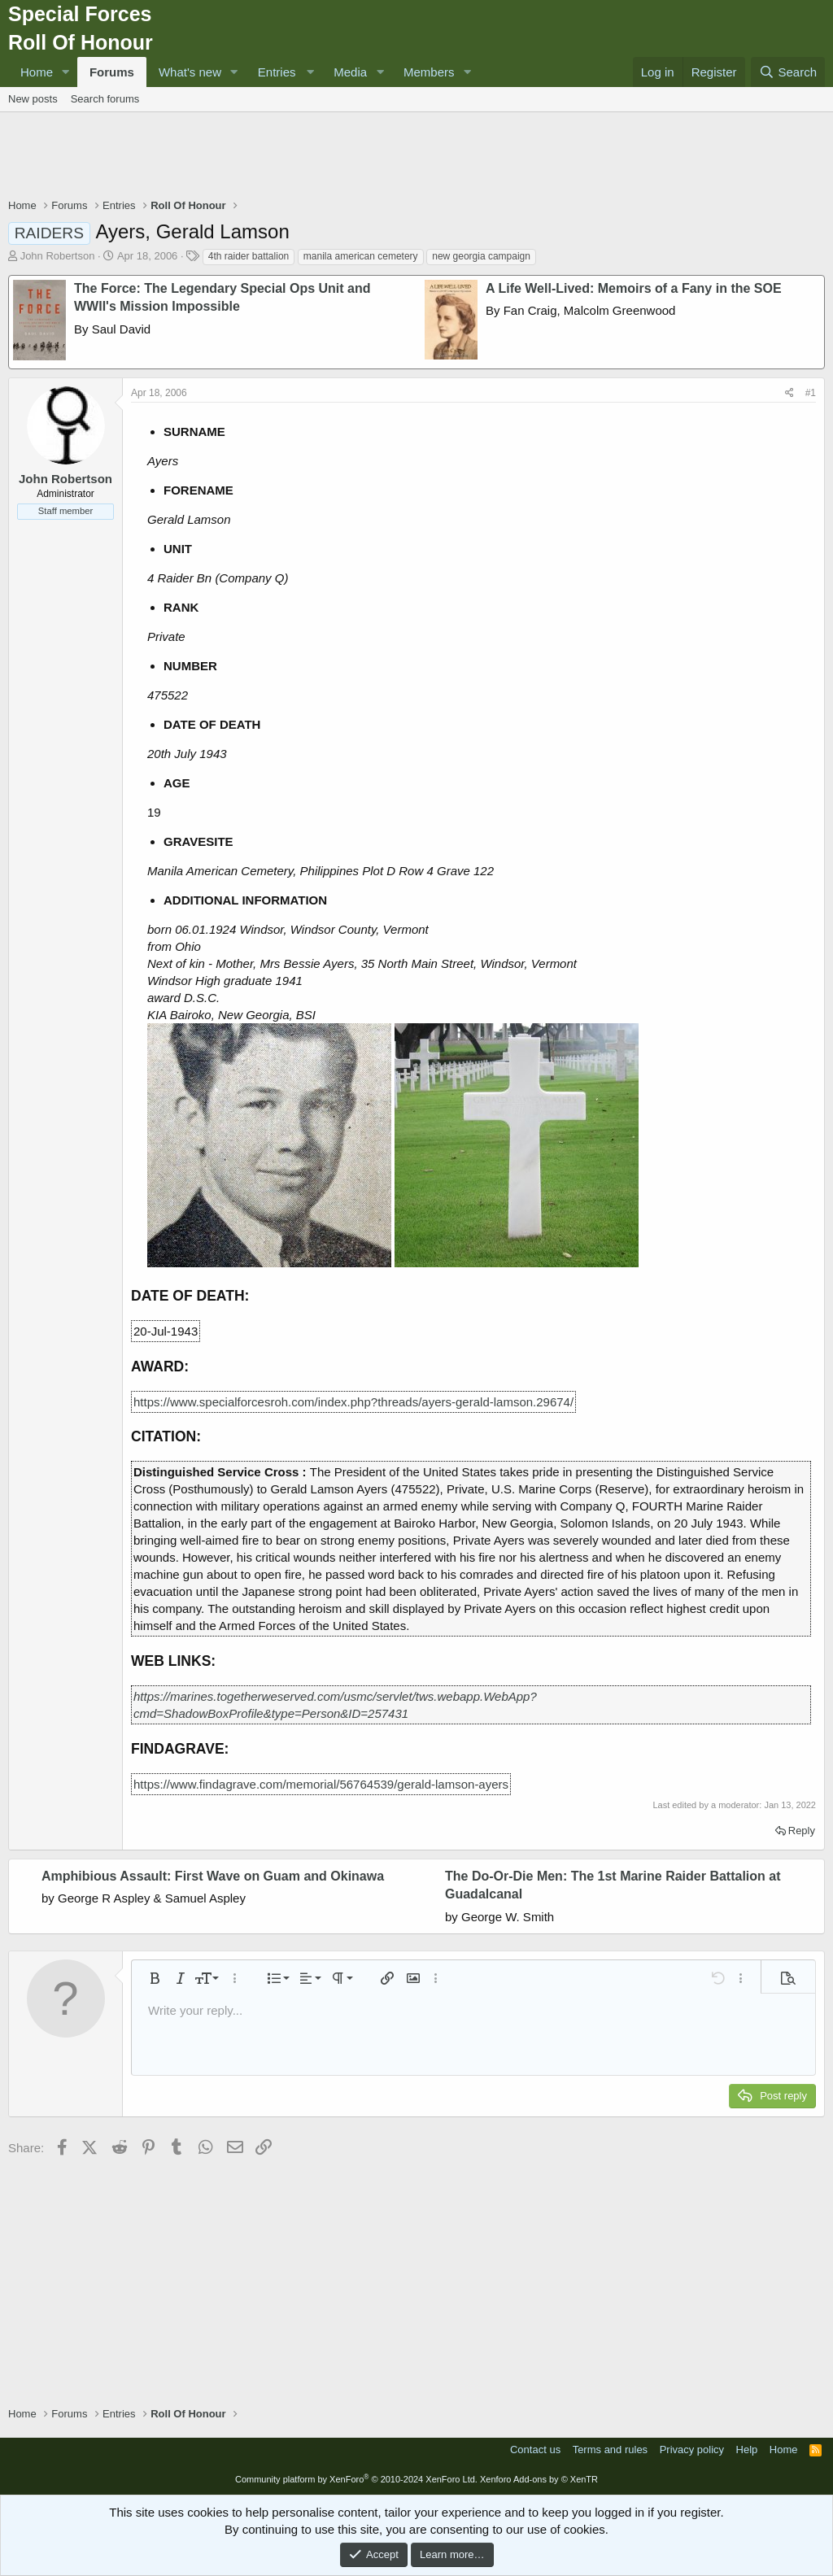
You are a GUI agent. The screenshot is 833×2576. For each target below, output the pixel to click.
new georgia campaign (481, 256)
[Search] (788, 72)
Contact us (535, 2449)
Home (36, 72)
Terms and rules (610, 2449)
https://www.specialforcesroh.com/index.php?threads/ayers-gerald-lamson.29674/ (353, 1402)
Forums (111, 72)
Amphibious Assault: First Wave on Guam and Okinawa (212, 1876)
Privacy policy (692, 2449)
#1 (810, 393)
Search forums (105, 99)
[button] (66, 72)
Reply (801, 1830)
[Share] (789, 393)
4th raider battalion (248, 256)
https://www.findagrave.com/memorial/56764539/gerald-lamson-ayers (320, 1784)
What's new (190, 72)
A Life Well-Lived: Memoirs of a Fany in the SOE (634, 288)
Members (429, 72)
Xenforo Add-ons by (539, 2479)
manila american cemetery (360, 256)
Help (747, 2449)
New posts (33, 99)
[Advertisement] (416, 157)
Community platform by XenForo (356, 2479)
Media (350, 72)
